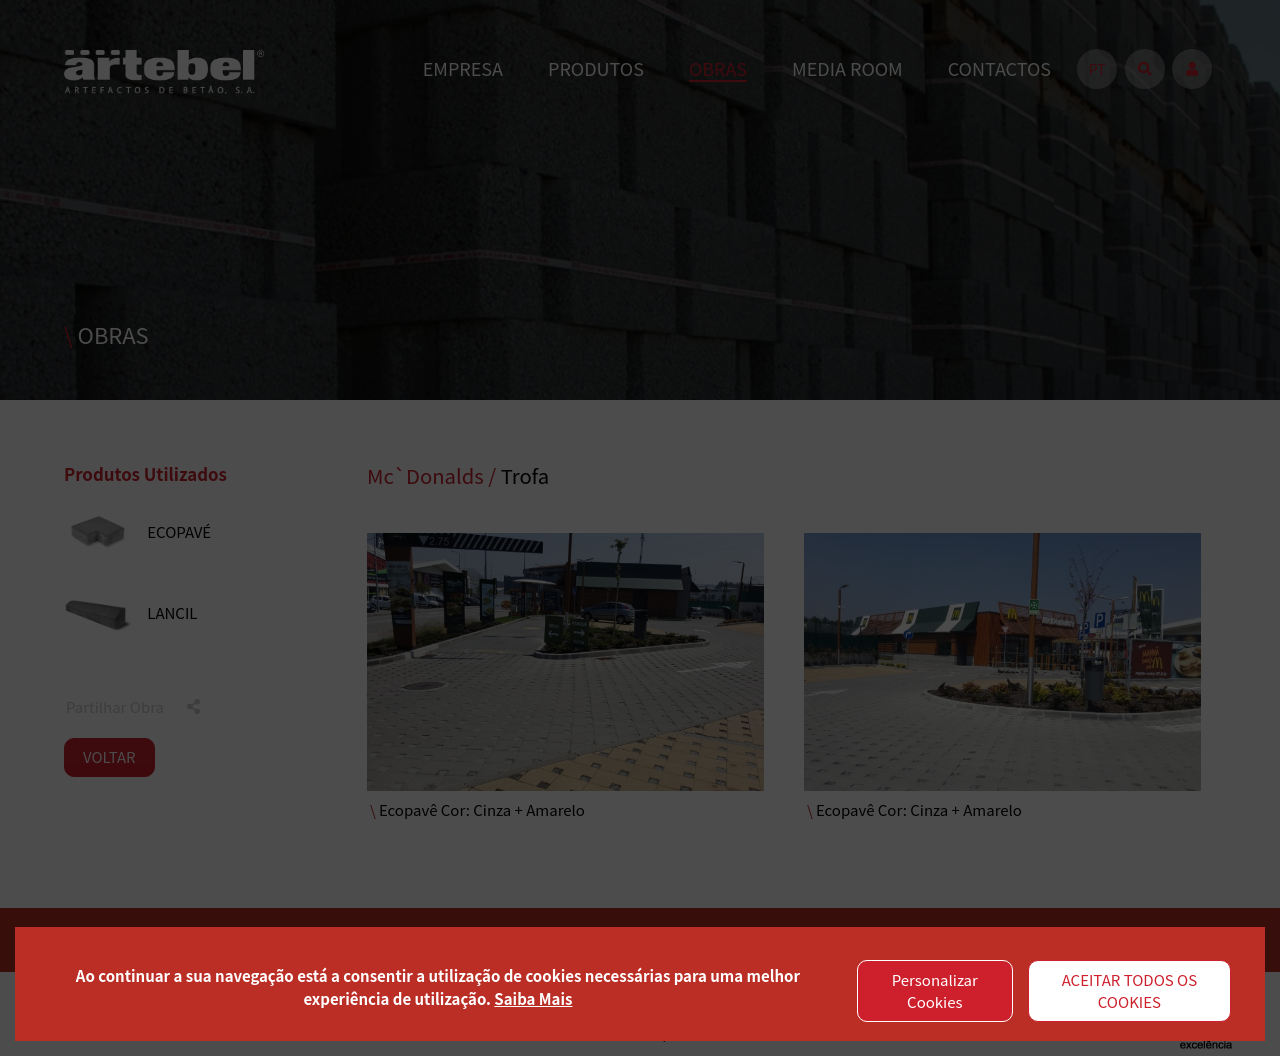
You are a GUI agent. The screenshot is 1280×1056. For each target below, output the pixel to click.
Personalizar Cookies (935, 991)
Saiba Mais (533, 998)
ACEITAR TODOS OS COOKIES (1130, 991)
